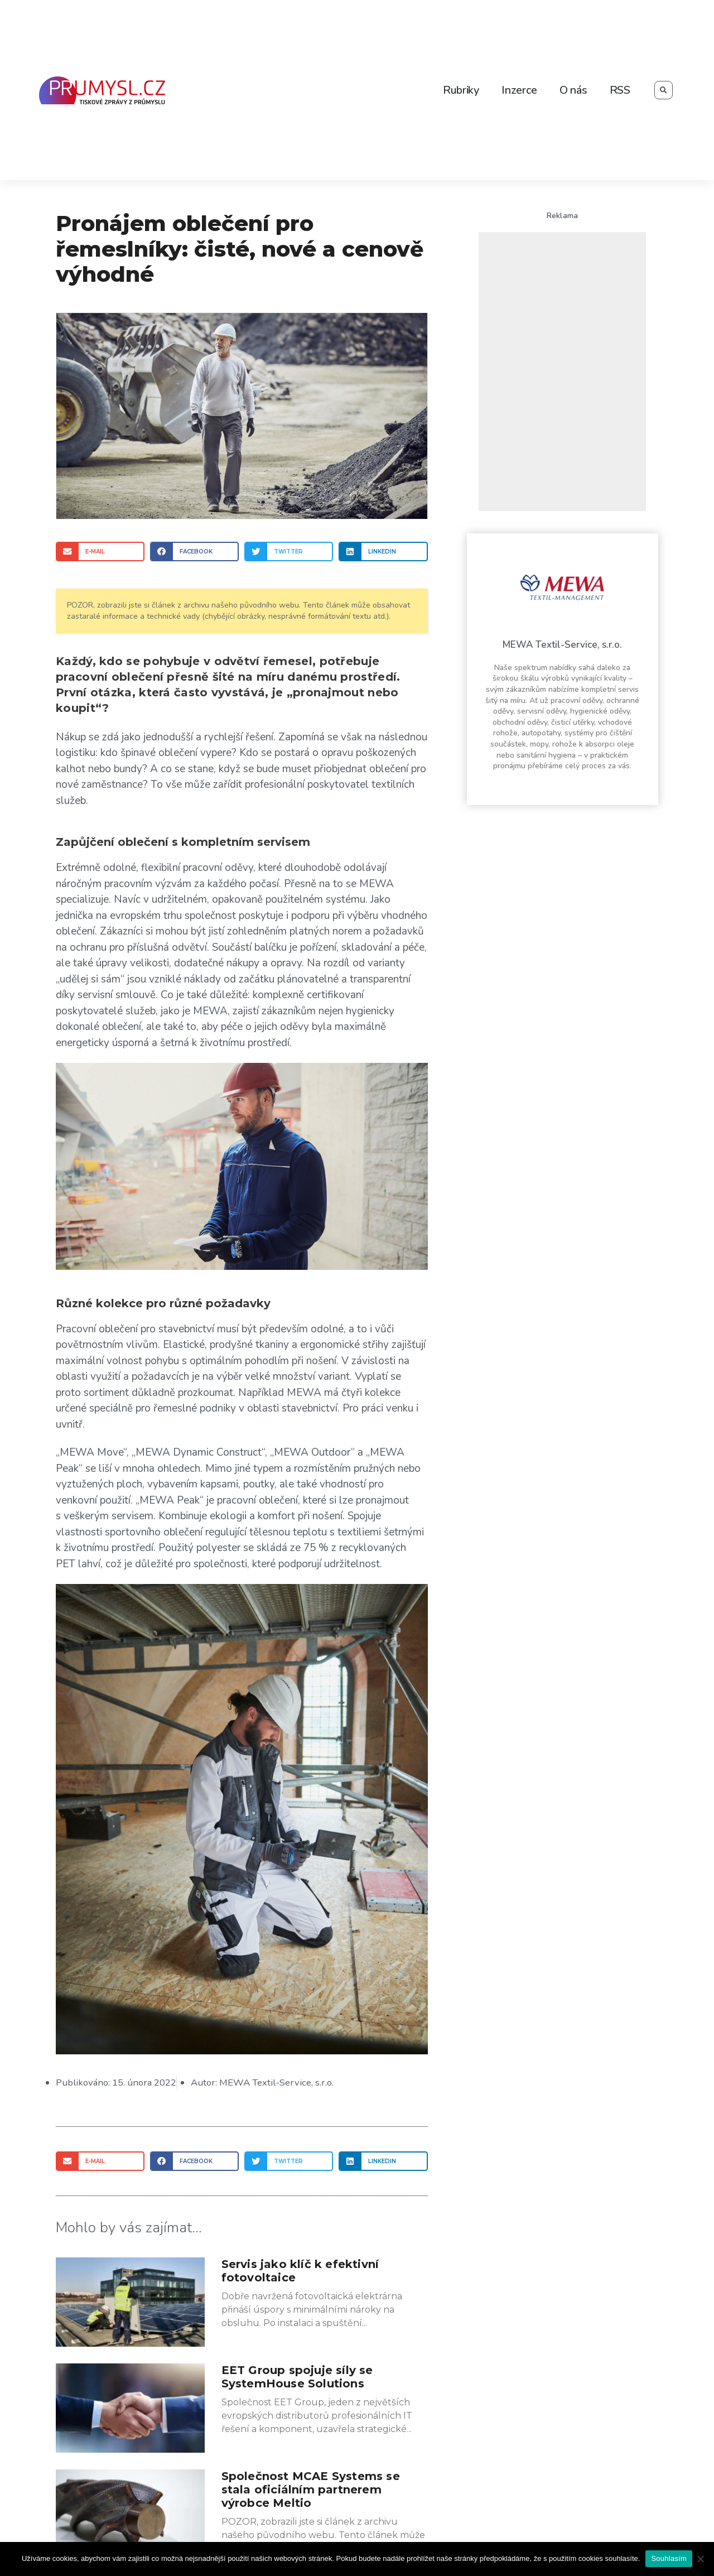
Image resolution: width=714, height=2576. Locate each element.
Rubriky (461, 90)
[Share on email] (100, 551)
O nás (573, 90)
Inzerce (519, 90)
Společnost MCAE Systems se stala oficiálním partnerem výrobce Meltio (310, 2489)
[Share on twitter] (288, 551)
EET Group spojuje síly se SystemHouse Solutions (297, 2376)
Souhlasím (669, 2558)
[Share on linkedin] (383, 551)
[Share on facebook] (194, 551)
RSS (620, 90)
